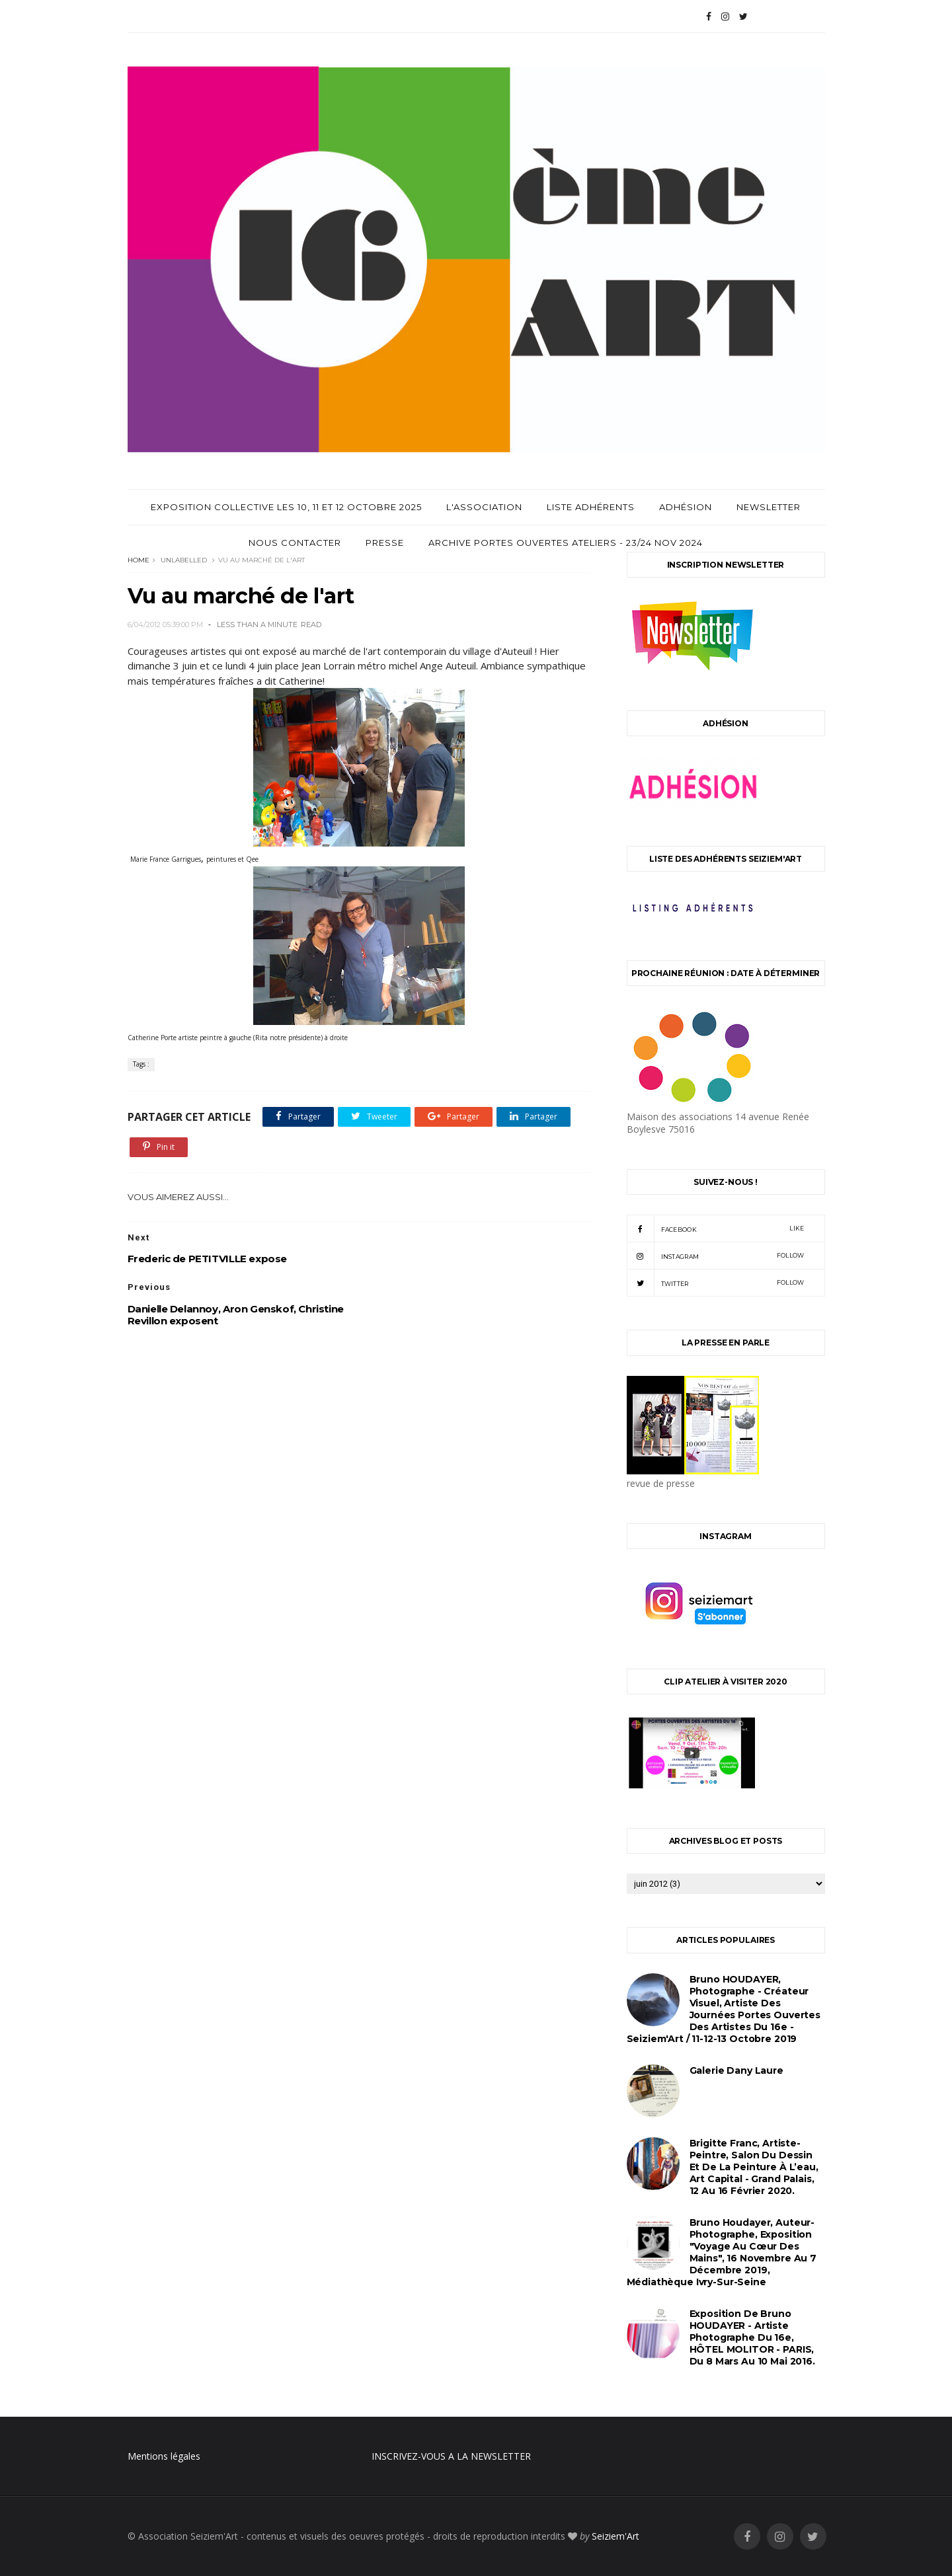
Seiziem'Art (615, 2536)
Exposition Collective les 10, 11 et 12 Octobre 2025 (286, 507)
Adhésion (685, 507)
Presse (385, 542)
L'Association (484, 507)
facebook (716, 1228)
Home (138, 560)
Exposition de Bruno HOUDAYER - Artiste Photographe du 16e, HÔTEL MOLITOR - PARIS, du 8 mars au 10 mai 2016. (752, 2337)
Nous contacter (295, 542)
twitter (716, 1282)
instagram (716, 1255)
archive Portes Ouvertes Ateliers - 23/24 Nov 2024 (565, 542)
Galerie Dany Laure (736, 2070)
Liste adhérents (591, 507)
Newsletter (768, 507)
